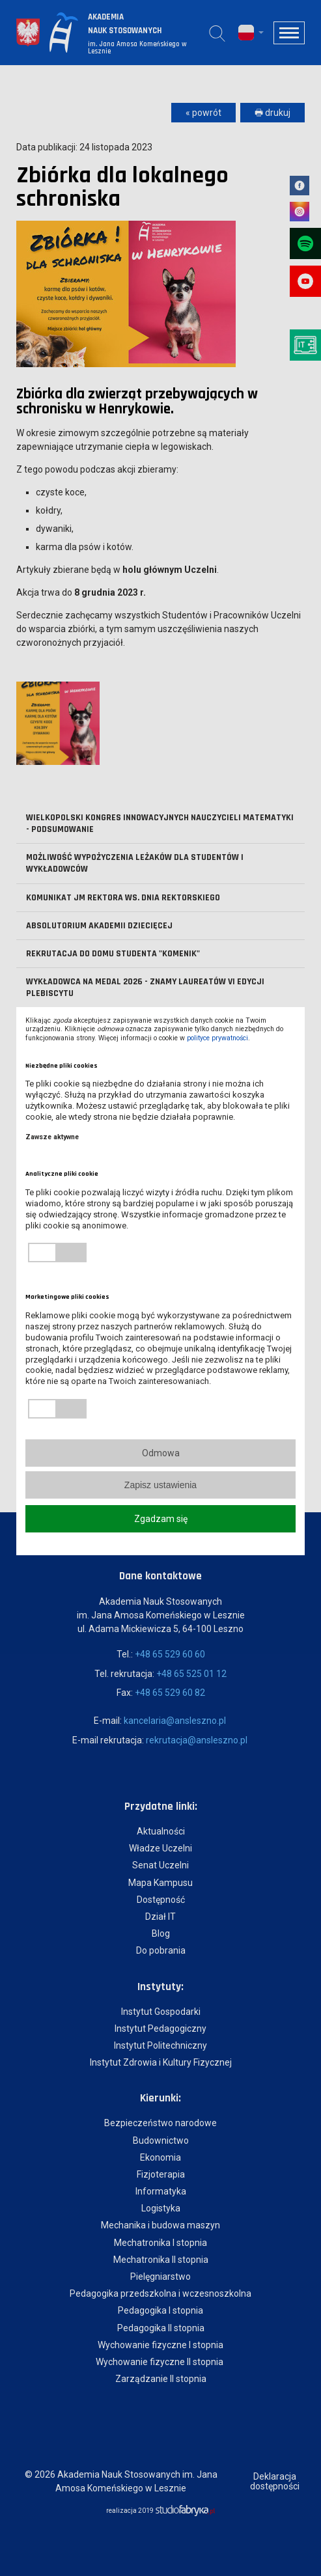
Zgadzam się (161, 1519)
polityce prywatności (217, 1038)
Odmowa (161, 1453)
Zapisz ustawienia (160, 1485)
